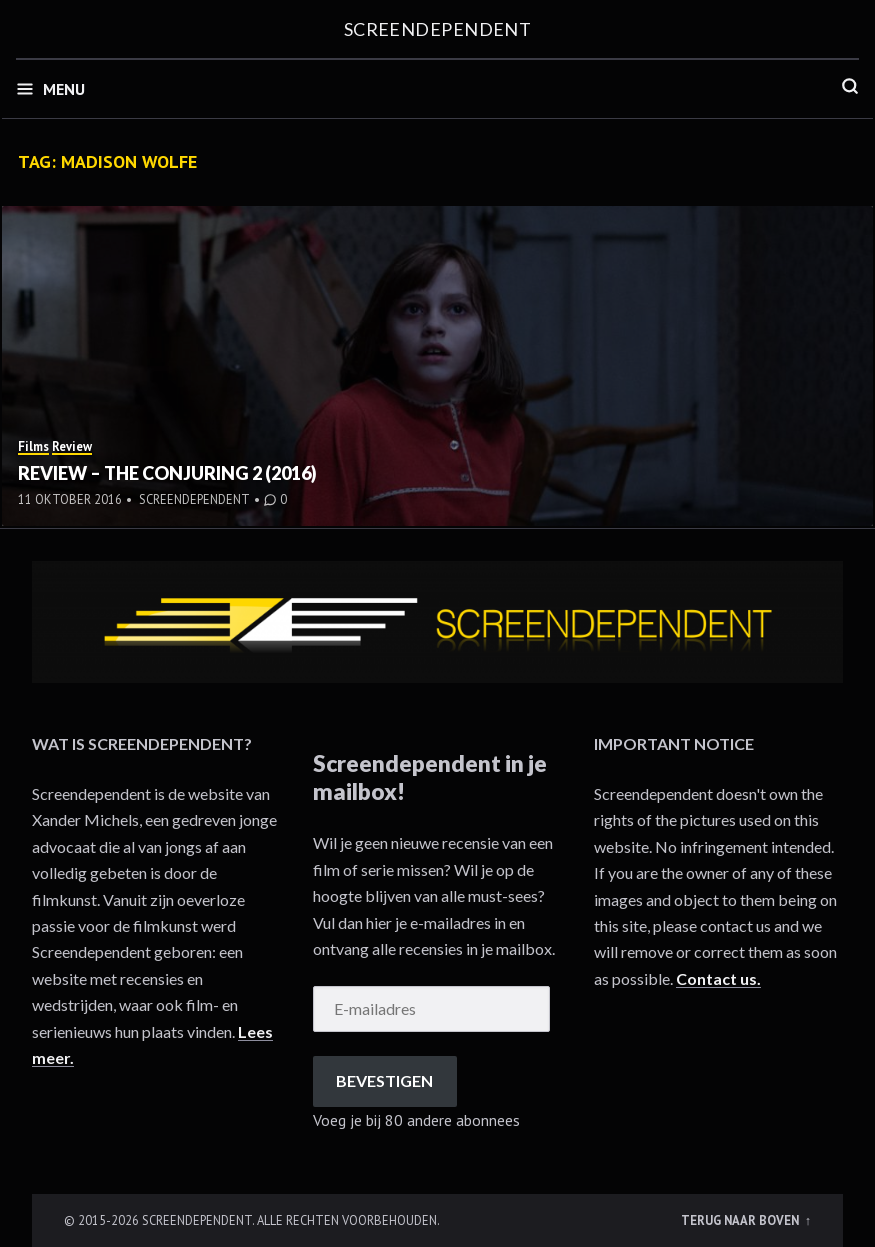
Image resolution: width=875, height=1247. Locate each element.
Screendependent (438, 29)
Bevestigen (384, 1080)
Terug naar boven (741, 1220)
